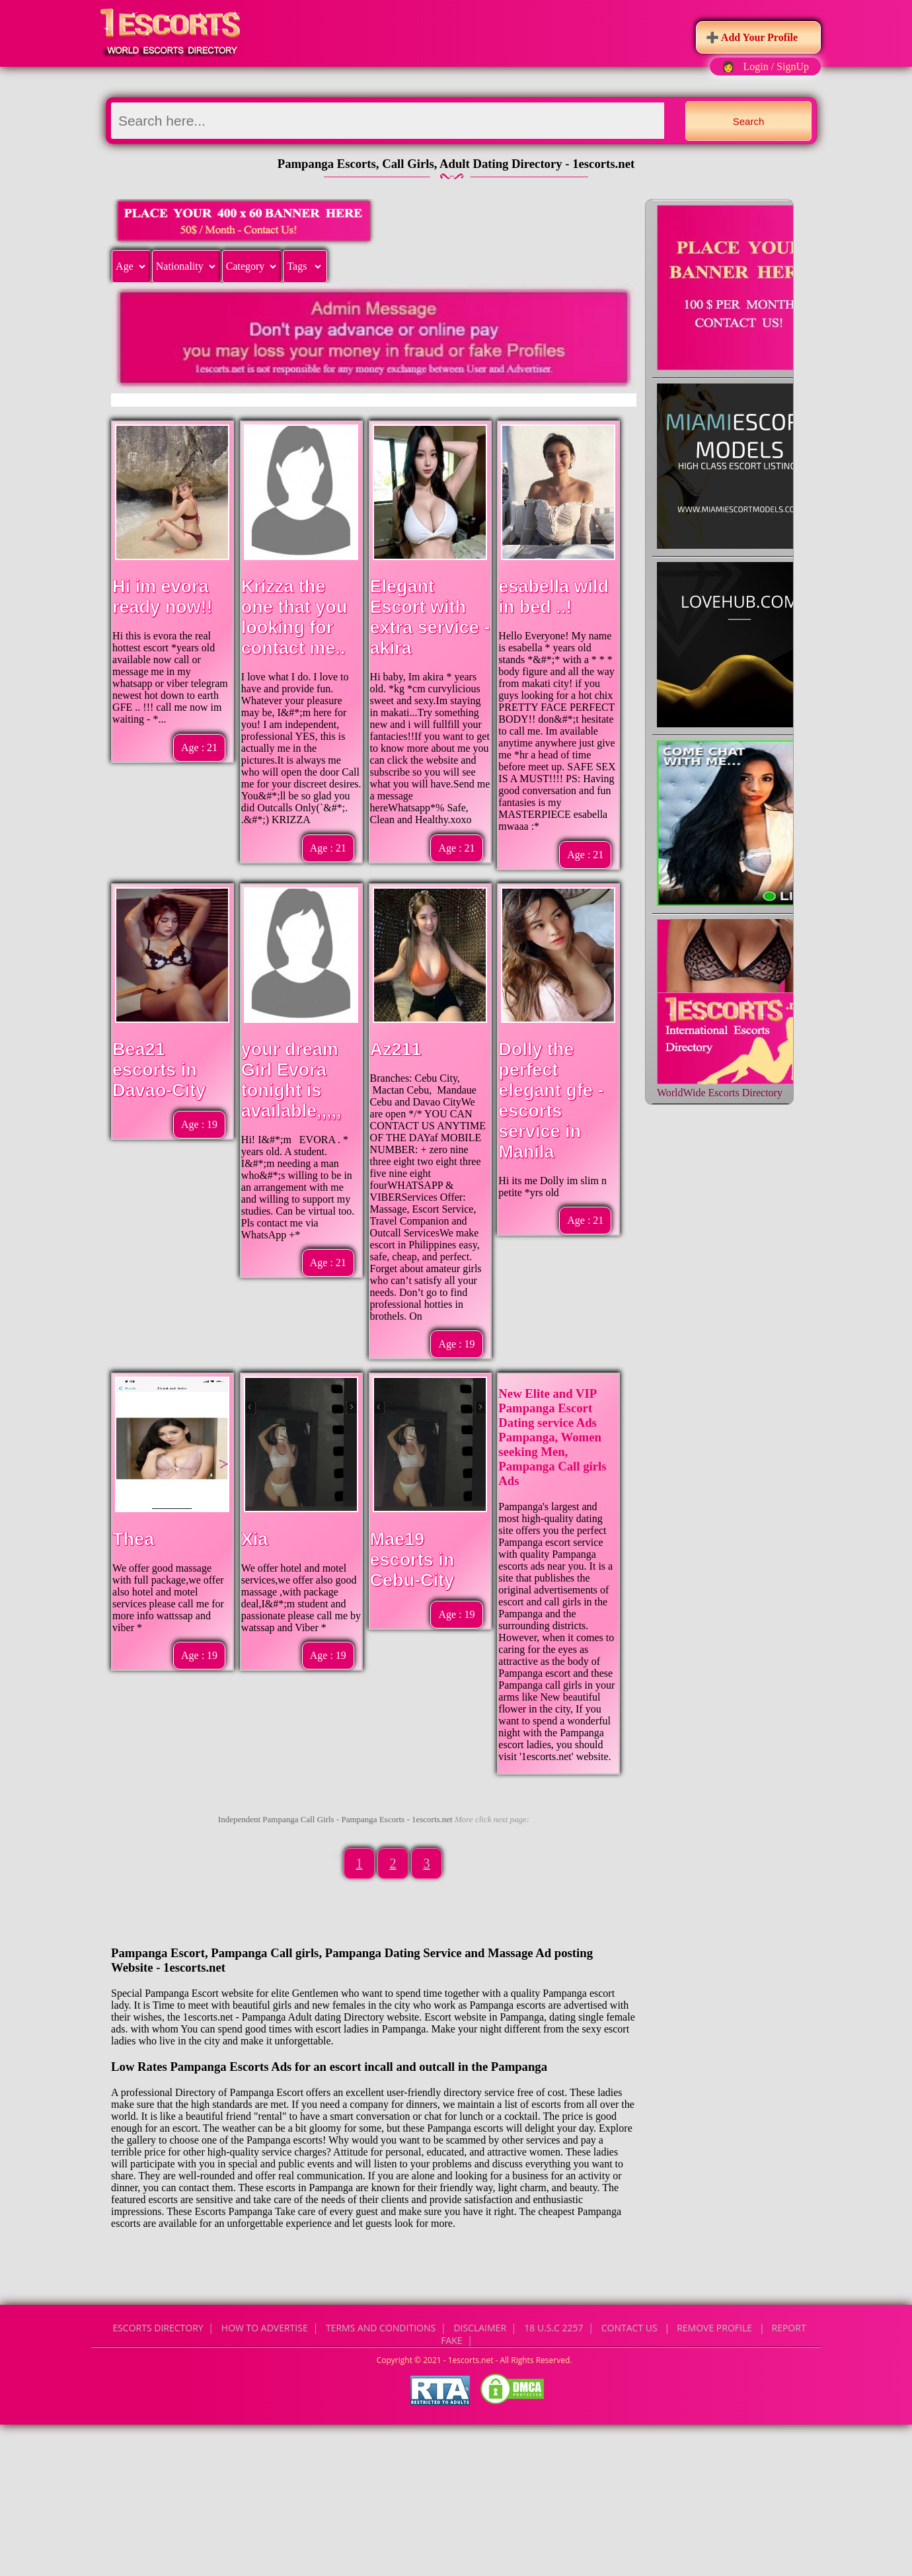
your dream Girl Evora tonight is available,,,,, (291, 1080)
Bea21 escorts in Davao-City (159, 1069)
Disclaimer (479, 2327)
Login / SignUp (776, 66)
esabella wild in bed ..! (553, 597)
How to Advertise (264, 2327)
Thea (133, 1539)
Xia (254, 1539)
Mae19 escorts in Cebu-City (412, 1559)
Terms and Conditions (381, 2327)
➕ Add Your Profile (752, 37)
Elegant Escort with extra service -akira (430, 617)
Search (749, 121)
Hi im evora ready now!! (162, 597)
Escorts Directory (157, 2327)
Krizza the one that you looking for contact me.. (294, 617)
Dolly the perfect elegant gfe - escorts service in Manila (550, 1100)
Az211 (396, 1049)
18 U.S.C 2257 (553, 2327)
